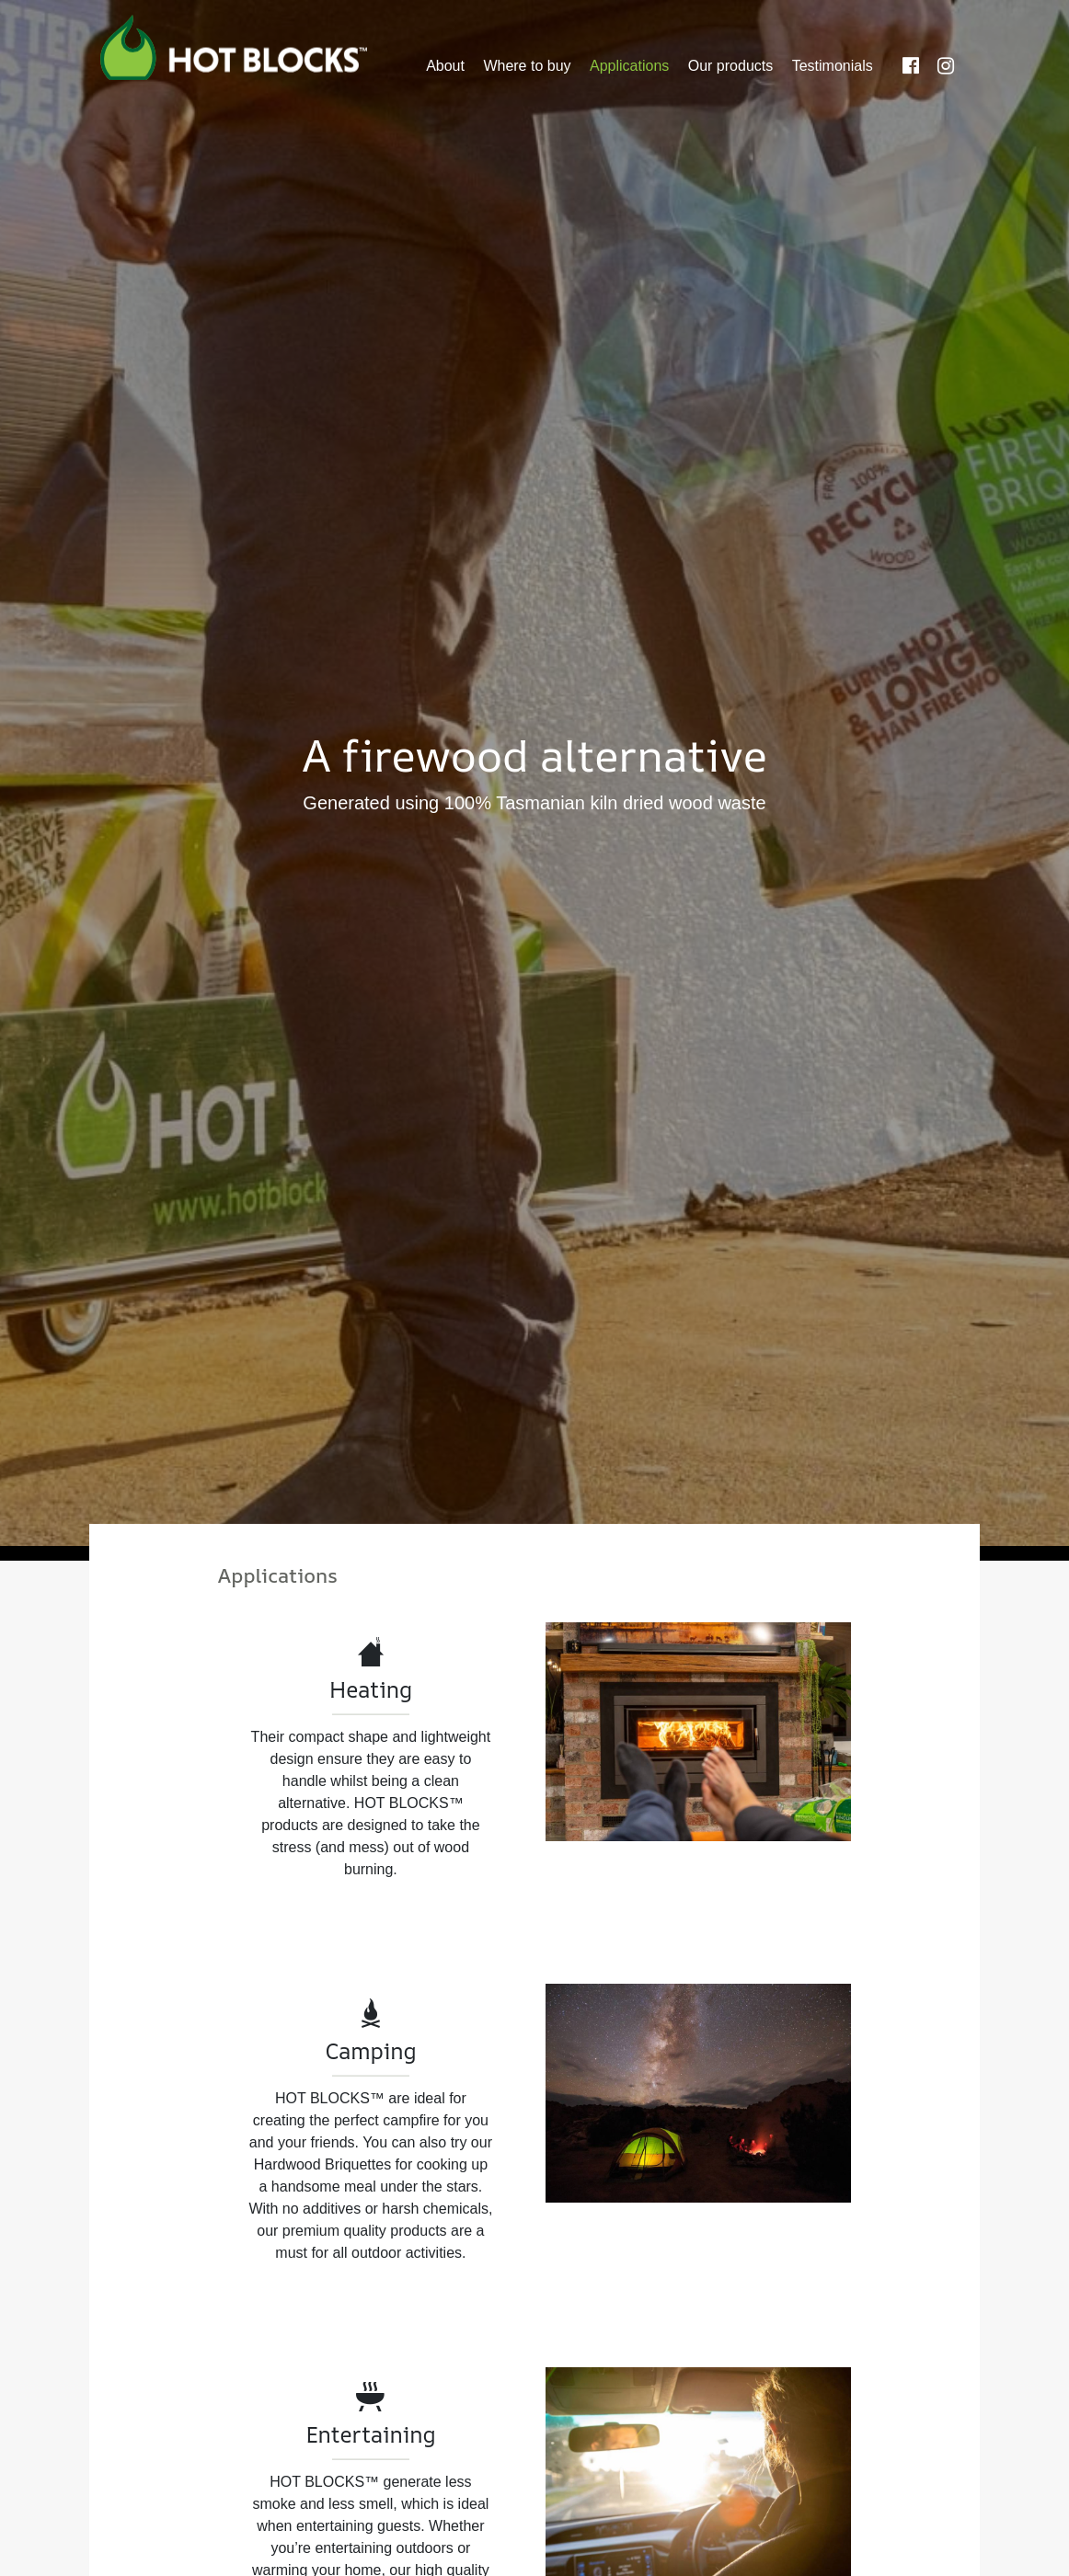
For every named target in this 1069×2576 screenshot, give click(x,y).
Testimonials (832, 66)
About (445, 66)
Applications (629, 66)
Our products (730, 66)
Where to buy (526, 66)
